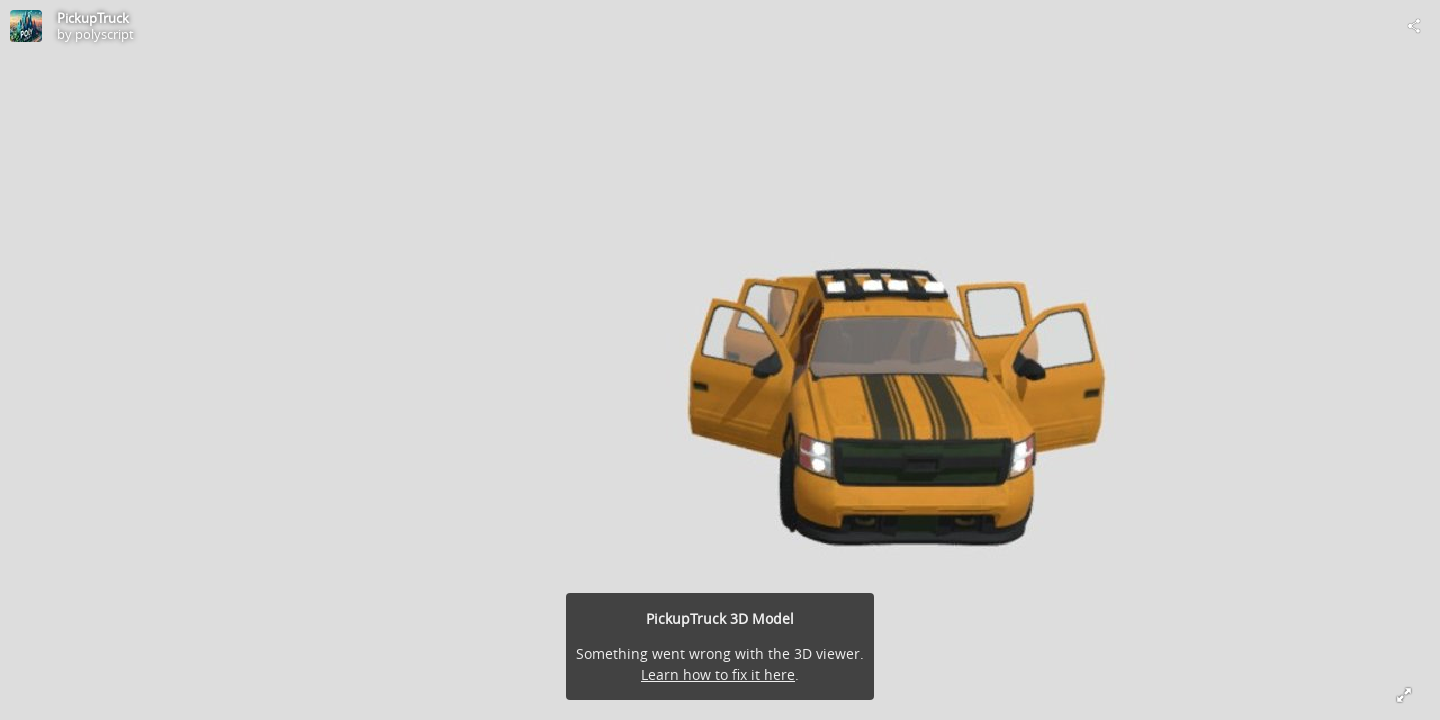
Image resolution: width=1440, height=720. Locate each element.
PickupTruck (93, 18)
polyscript (104, 34)
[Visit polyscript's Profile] (26, 26)
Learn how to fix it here (718, 674)
